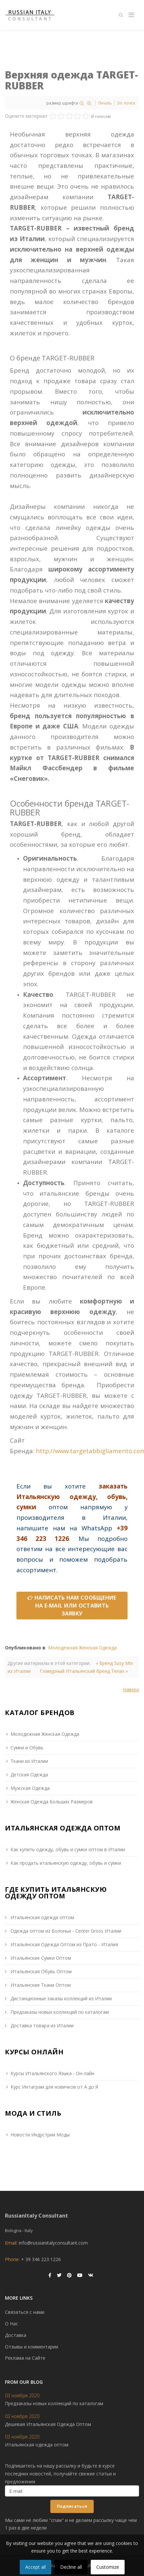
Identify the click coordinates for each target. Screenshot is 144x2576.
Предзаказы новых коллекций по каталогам (59, 2012)
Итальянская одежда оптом (41, 1917)
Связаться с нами (24, 2312)
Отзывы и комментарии (31, 2347)
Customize (107, 2567)
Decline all (71, 2567)
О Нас (11, 2323)
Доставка (15, 2335)
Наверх (131, 1689)
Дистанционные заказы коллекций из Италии (60, 1998)
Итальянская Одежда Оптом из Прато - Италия (63, 1944)
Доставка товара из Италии (41, 2025)
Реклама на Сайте (25, 2358)
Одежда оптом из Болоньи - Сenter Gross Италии (65, 1931)
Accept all (35, 2567)
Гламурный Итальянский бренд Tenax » (84, 1671)
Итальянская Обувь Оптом (40, 1971)
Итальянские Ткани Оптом (40, 1985)
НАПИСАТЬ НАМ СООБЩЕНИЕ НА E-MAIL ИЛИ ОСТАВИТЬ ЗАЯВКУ (72, 1605)
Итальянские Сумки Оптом (40, 1958)
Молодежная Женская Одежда (82, 1647)
